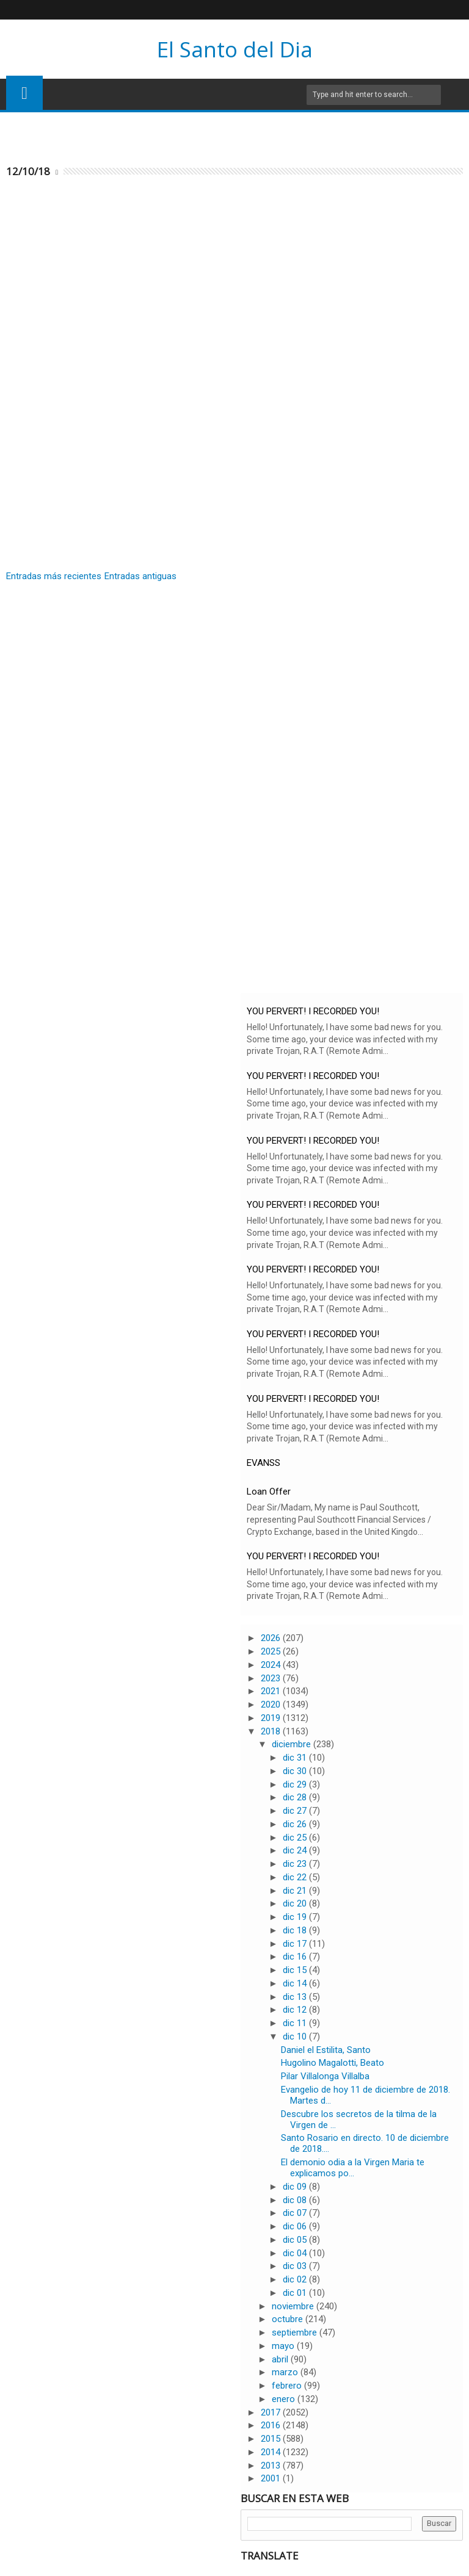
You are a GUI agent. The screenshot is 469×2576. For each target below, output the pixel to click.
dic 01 (296, 2292)
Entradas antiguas (140, 576)
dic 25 (296, 1837)
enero (284, 2399)
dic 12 (296, 2009)
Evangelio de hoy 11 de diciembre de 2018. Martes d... (365, 2095)
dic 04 (296, 2253)
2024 (272, 1664)
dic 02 (296, 2279)
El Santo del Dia (235, 49)
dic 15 (296, 1969)
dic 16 (296, 1956)
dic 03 (296, 2265)
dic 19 (296, 1916)
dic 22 (296, 1877)
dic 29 (296, 1784)
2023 (272, 1678)
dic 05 (296, 2239)
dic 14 (296, 1983)
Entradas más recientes (53, 576)
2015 (272, 2438)
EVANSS (263, 1462)
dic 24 (296, 1850)
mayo (284, 2345)
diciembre (292, 1744)
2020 (272, 1704)
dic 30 (296, 1771)
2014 (272, 2452)
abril (281, 2359)
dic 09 (296, 2186)
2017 (272, 2412)
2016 (272, 2425)
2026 (272, 1638)
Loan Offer (269, 1491)
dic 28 (296, 1797)
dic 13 (296, 1996)
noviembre (294, 2306)
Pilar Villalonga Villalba (325, 2076)
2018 (272, 1731)
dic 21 (296, 1890)
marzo (286, 2372)
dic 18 (296, 1930)
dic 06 (296, 2226)
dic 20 (296, 1903)
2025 (272, 1651)
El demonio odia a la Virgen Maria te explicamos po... (352, 2168)
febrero (288, 2385)
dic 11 (296, 2023)
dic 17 (296, 1943)
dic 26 (296, 1824)
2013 (272, 2465)
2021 (272, 1691)
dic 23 (296, 1863)
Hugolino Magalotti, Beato (332, 2062)
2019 (272, 1717)
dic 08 (296, 2200)
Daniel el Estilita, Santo (326, 2049)
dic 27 (296, 1810)
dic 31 (296, 1757)
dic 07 (296, 2212)
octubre (288, 2319)
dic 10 (296, 2036)
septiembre (295, 2332)
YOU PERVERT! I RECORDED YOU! (313, 1011)
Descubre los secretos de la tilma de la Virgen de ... (359, 2119)
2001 (272, 2478)
